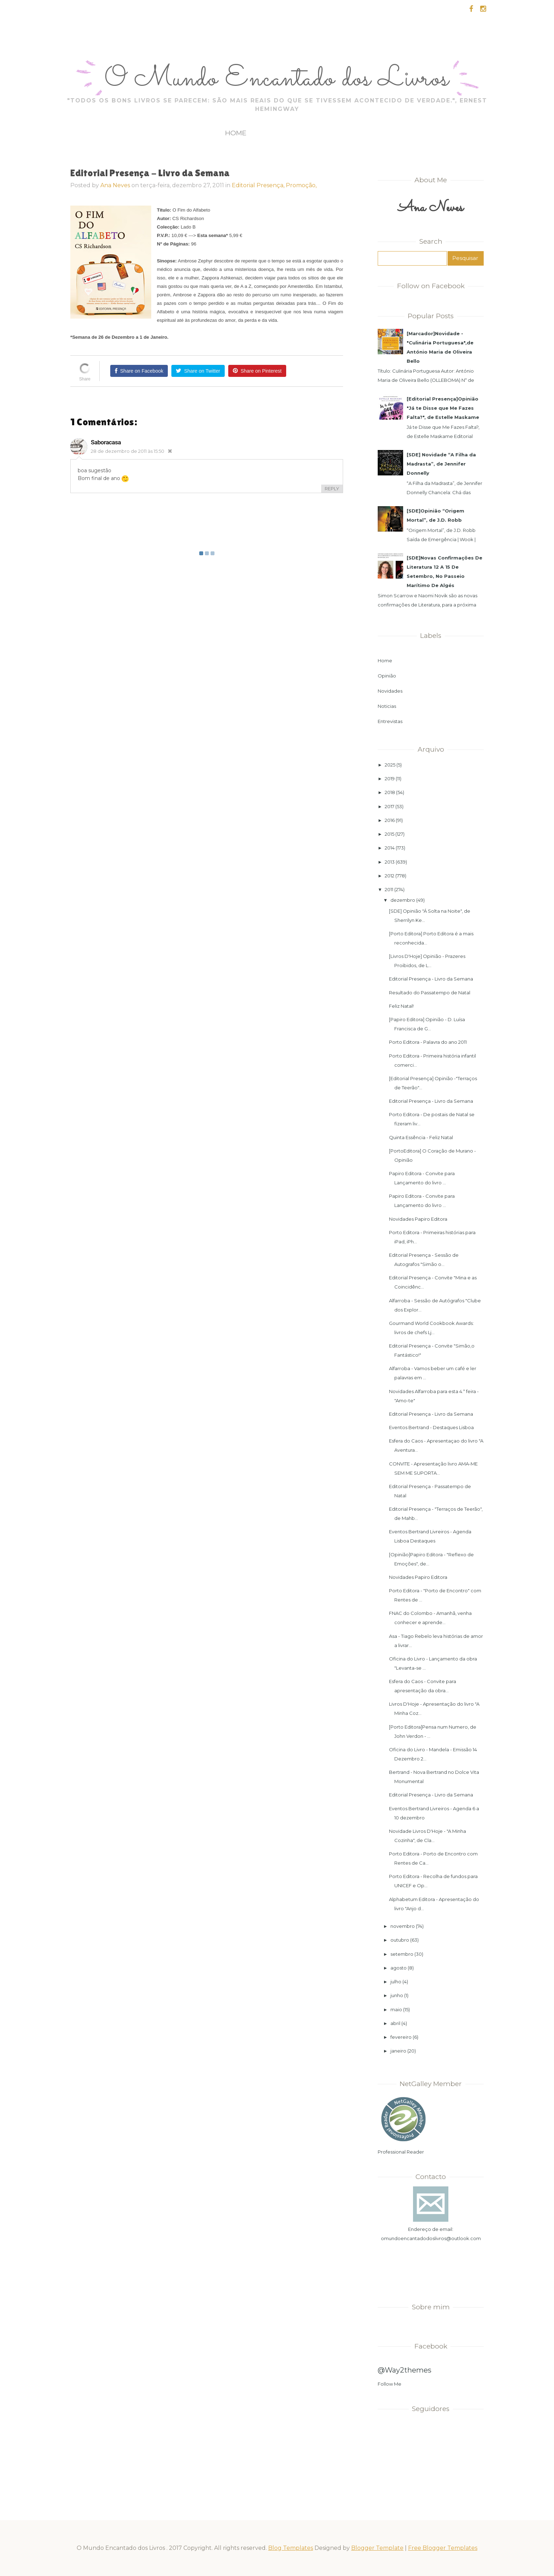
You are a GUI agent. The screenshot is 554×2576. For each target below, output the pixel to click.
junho (396, 1995)
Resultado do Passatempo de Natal (429, 992)
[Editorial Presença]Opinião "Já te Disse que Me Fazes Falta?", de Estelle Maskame (443, 408)
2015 (389, 834)
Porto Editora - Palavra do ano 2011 (428, 1042)
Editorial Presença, (259, 185)
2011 (389, 889)
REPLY (332, 488)
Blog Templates (290, 2548)
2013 (390, 862)
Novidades (390, 691)
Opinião (387, 676)
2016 (390, 820)
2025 (390, 765)
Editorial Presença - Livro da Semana (431, 979)
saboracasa (106, 442)
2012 (389, 875)
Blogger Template (377, 2548)
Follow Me (389, 2384)
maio (396, 2009)
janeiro (398, 2051)
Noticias (387, 706)
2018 (390, 792)
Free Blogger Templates (442, 2548)
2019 (390, 778)
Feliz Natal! (401, 1006)
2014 (390, 848)
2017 (389, 806)
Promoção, (301, 185)
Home (235, 133)
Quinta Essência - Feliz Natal (421, 1137)
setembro (401, 1954)
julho (395, 1981)
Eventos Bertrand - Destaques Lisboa (431, 1427)
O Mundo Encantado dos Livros (277, 79)
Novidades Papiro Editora (418, 1219)
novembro (402, 1926)
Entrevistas (390, 721)
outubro (399, 1940)
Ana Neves (115, 185)
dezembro (402, 900)
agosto (398, 1968)
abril (395, 2023)
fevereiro (401, 2037)
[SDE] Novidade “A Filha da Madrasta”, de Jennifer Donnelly (441, 464)
